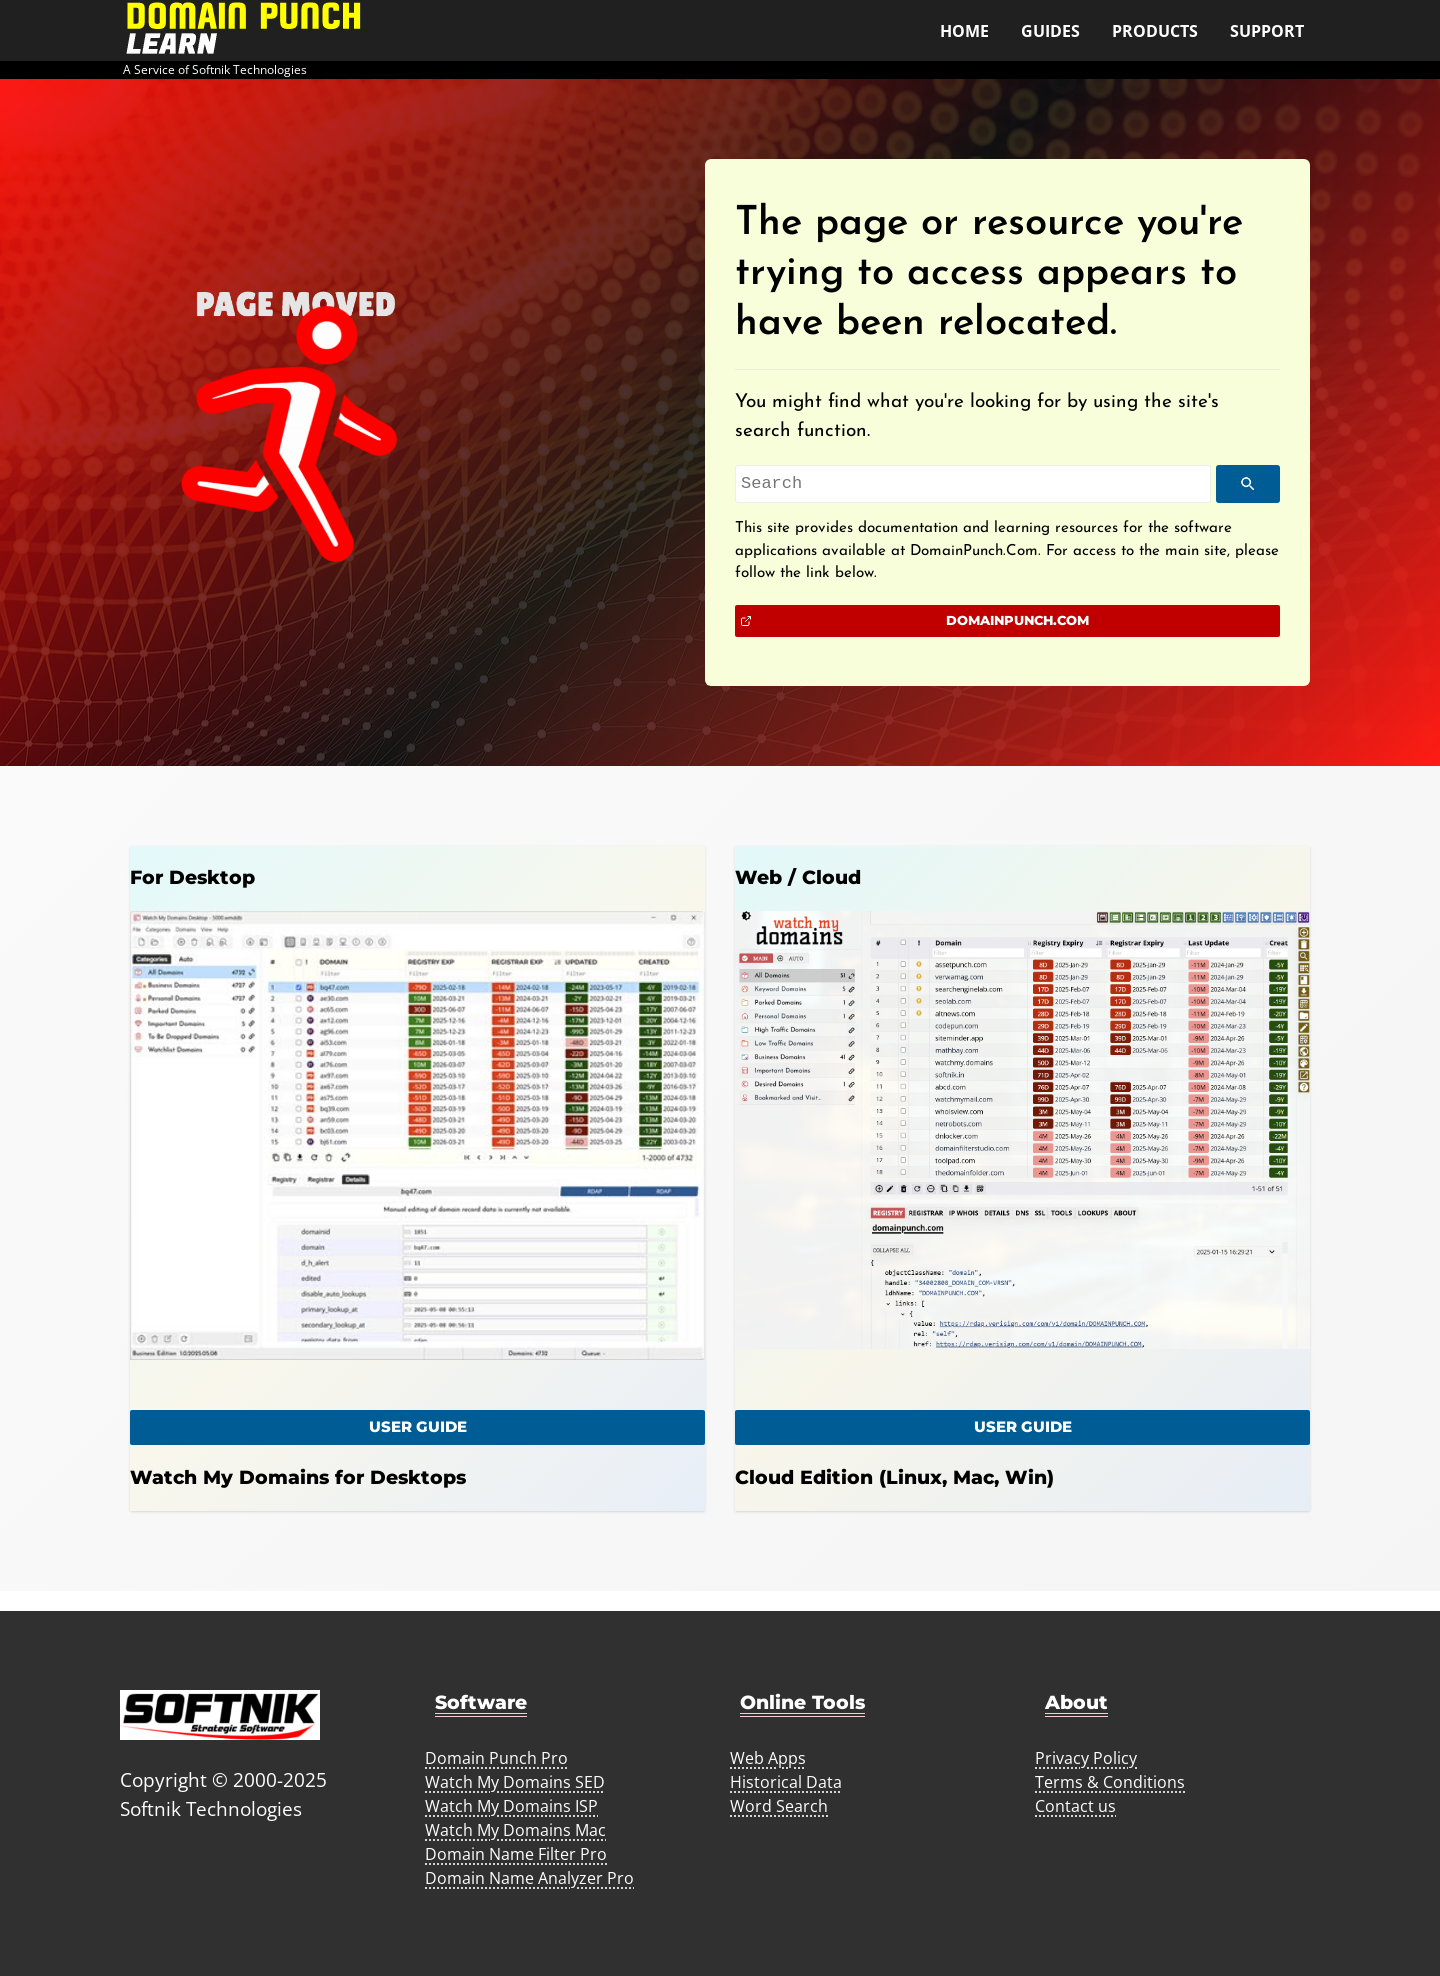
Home (964, 31)
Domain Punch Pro (496, 1758)
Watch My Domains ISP (511, 1806)
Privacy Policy (1086, 1758)
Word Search (779, 1806)
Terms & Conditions (1110, 1782)
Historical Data (786, 1782)
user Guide (418, 1426)
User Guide (1023, 1426)
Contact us (1075, 1806)
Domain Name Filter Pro (516, 1854)
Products (1155, 31)
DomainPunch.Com (1017, 620)
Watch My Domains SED (515, 1782)
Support (1267, 31)
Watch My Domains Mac (515, 1830)
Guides (1050, 31)
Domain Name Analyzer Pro (529, 1878)
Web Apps (768, 1758)
